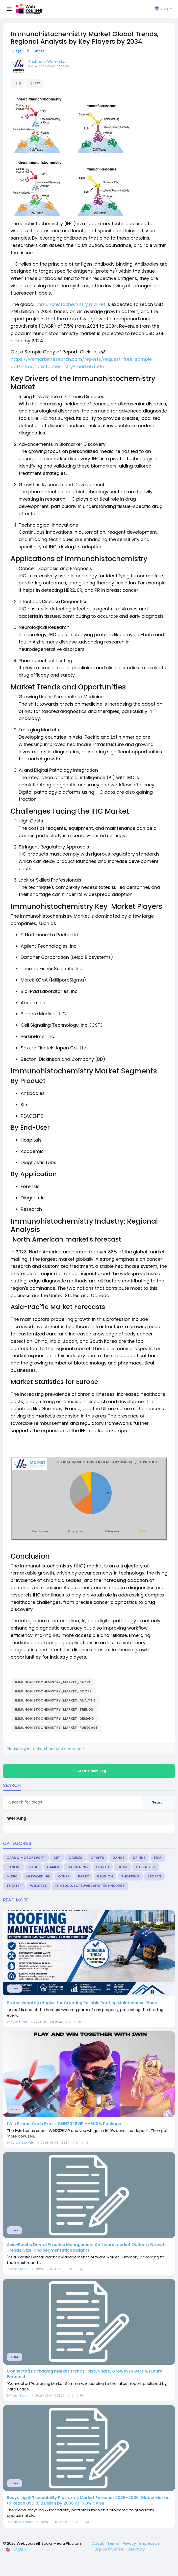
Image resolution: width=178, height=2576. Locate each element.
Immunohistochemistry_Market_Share (53, 1682)
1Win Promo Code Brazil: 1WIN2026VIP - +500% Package (64, 2124)
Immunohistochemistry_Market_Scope (53, 1691)
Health (102, 1867)
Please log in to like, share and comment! (45, 1748)
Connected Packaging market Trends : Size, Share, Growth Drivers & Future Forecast (84, 2374)
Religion (105, 1876)
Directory (136, 2549)
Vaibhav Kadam (22, 2522)
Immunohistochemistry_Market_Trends (54, 1709)
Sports (154, 1876)
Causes (75, 1857)
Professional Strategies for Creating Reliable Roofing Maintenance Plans (82, 2003)
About (98, 2543)
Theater (14, 1885)
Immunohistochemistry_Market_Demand (54, 1718)
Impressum (149, 2543)
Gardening (77, 1867)
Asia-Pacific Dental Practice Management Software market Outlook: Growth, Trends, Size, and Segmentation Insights (87, 2247)
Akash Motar (20, 2269)
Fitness (13, 1867)
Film (157, 1857)
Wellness (38, 1885)
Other (39, 51)
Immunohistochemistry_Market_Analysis (55, 1700)
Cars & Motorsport (26, 1857)
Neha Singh (19, 2022)
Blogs (16, 51)
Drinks (139, 1857)
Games (53, 1867)
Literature (146, 1867)
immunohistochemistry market (70, 304)
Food (34, 1867)
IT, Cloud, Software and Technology (90, 1885)
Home (122, 1867)
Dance (118, 1857)
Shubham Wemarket (47, 61)
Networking (38, 1876)
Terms (113, 2543)
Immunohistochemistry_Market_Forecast (56, 1727)
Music (12, 1876)
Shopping (130, 1876)
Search (158, 1802)
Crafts (97, 1857)
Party (83, 1876)
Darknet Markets (22, 2143)
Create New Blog (89, 1770)
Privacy (130, 2543)
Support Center (110, 2549)
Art (57, 1857)
